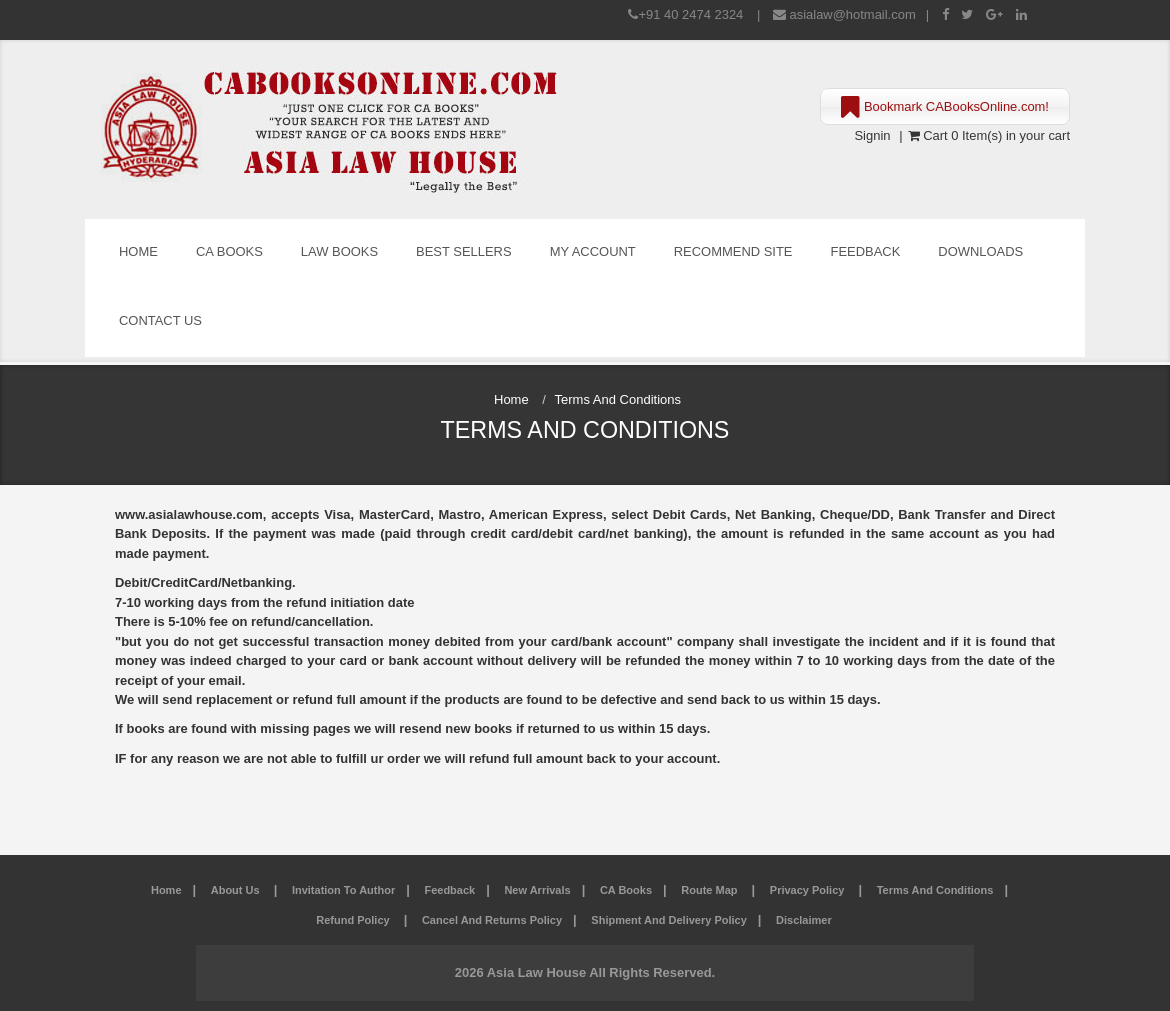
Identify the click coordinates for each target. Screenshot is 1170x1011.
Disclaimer (804, 920)
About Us (237, 890)
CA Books (229, 251)
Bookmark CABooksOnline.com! (945, 108)
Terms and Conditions (935, 890)
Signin (872, 135)
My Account (593, 251)
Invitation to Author (343, 890)
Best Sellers (464, 251)
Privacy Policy (809, 890)
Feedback (866, 251)
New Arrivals (537, 890)
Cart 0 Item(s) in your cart (989, 135)
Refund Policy (354, 920)
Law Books (339, 251)
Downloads (980, 251)
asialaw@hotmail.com (853, 14)
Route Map (710, 890)
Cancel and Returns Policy (492, 920)
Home (138, 251)
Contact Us (160, 320)
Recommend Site (733, 251)
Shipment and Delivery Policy (668, 920)
